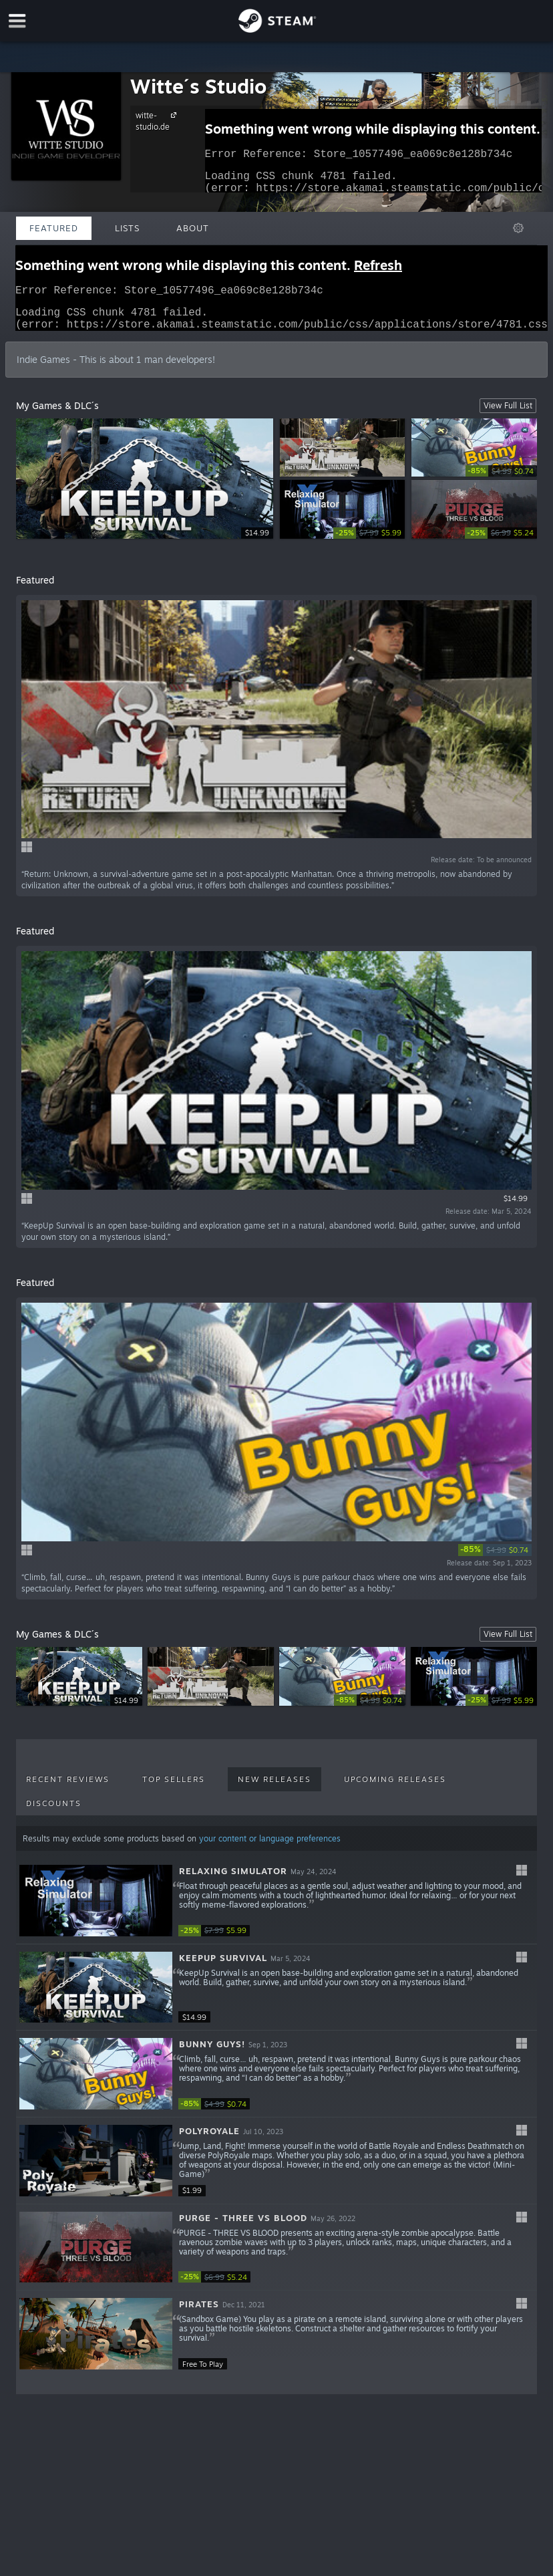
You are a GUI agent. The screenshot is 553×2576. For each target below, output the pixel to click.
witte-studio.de (158, 121)
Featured (53, 228)
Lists (127, 228)
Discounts (53, 1811)
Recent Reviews (68, 1787)
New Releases (274, 1787)
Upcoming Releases (395, 1787)
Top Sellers (173, 1787)
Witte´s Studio (198, 86)
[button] (276, 1908)
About (192, 228)
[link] (501, 479)
